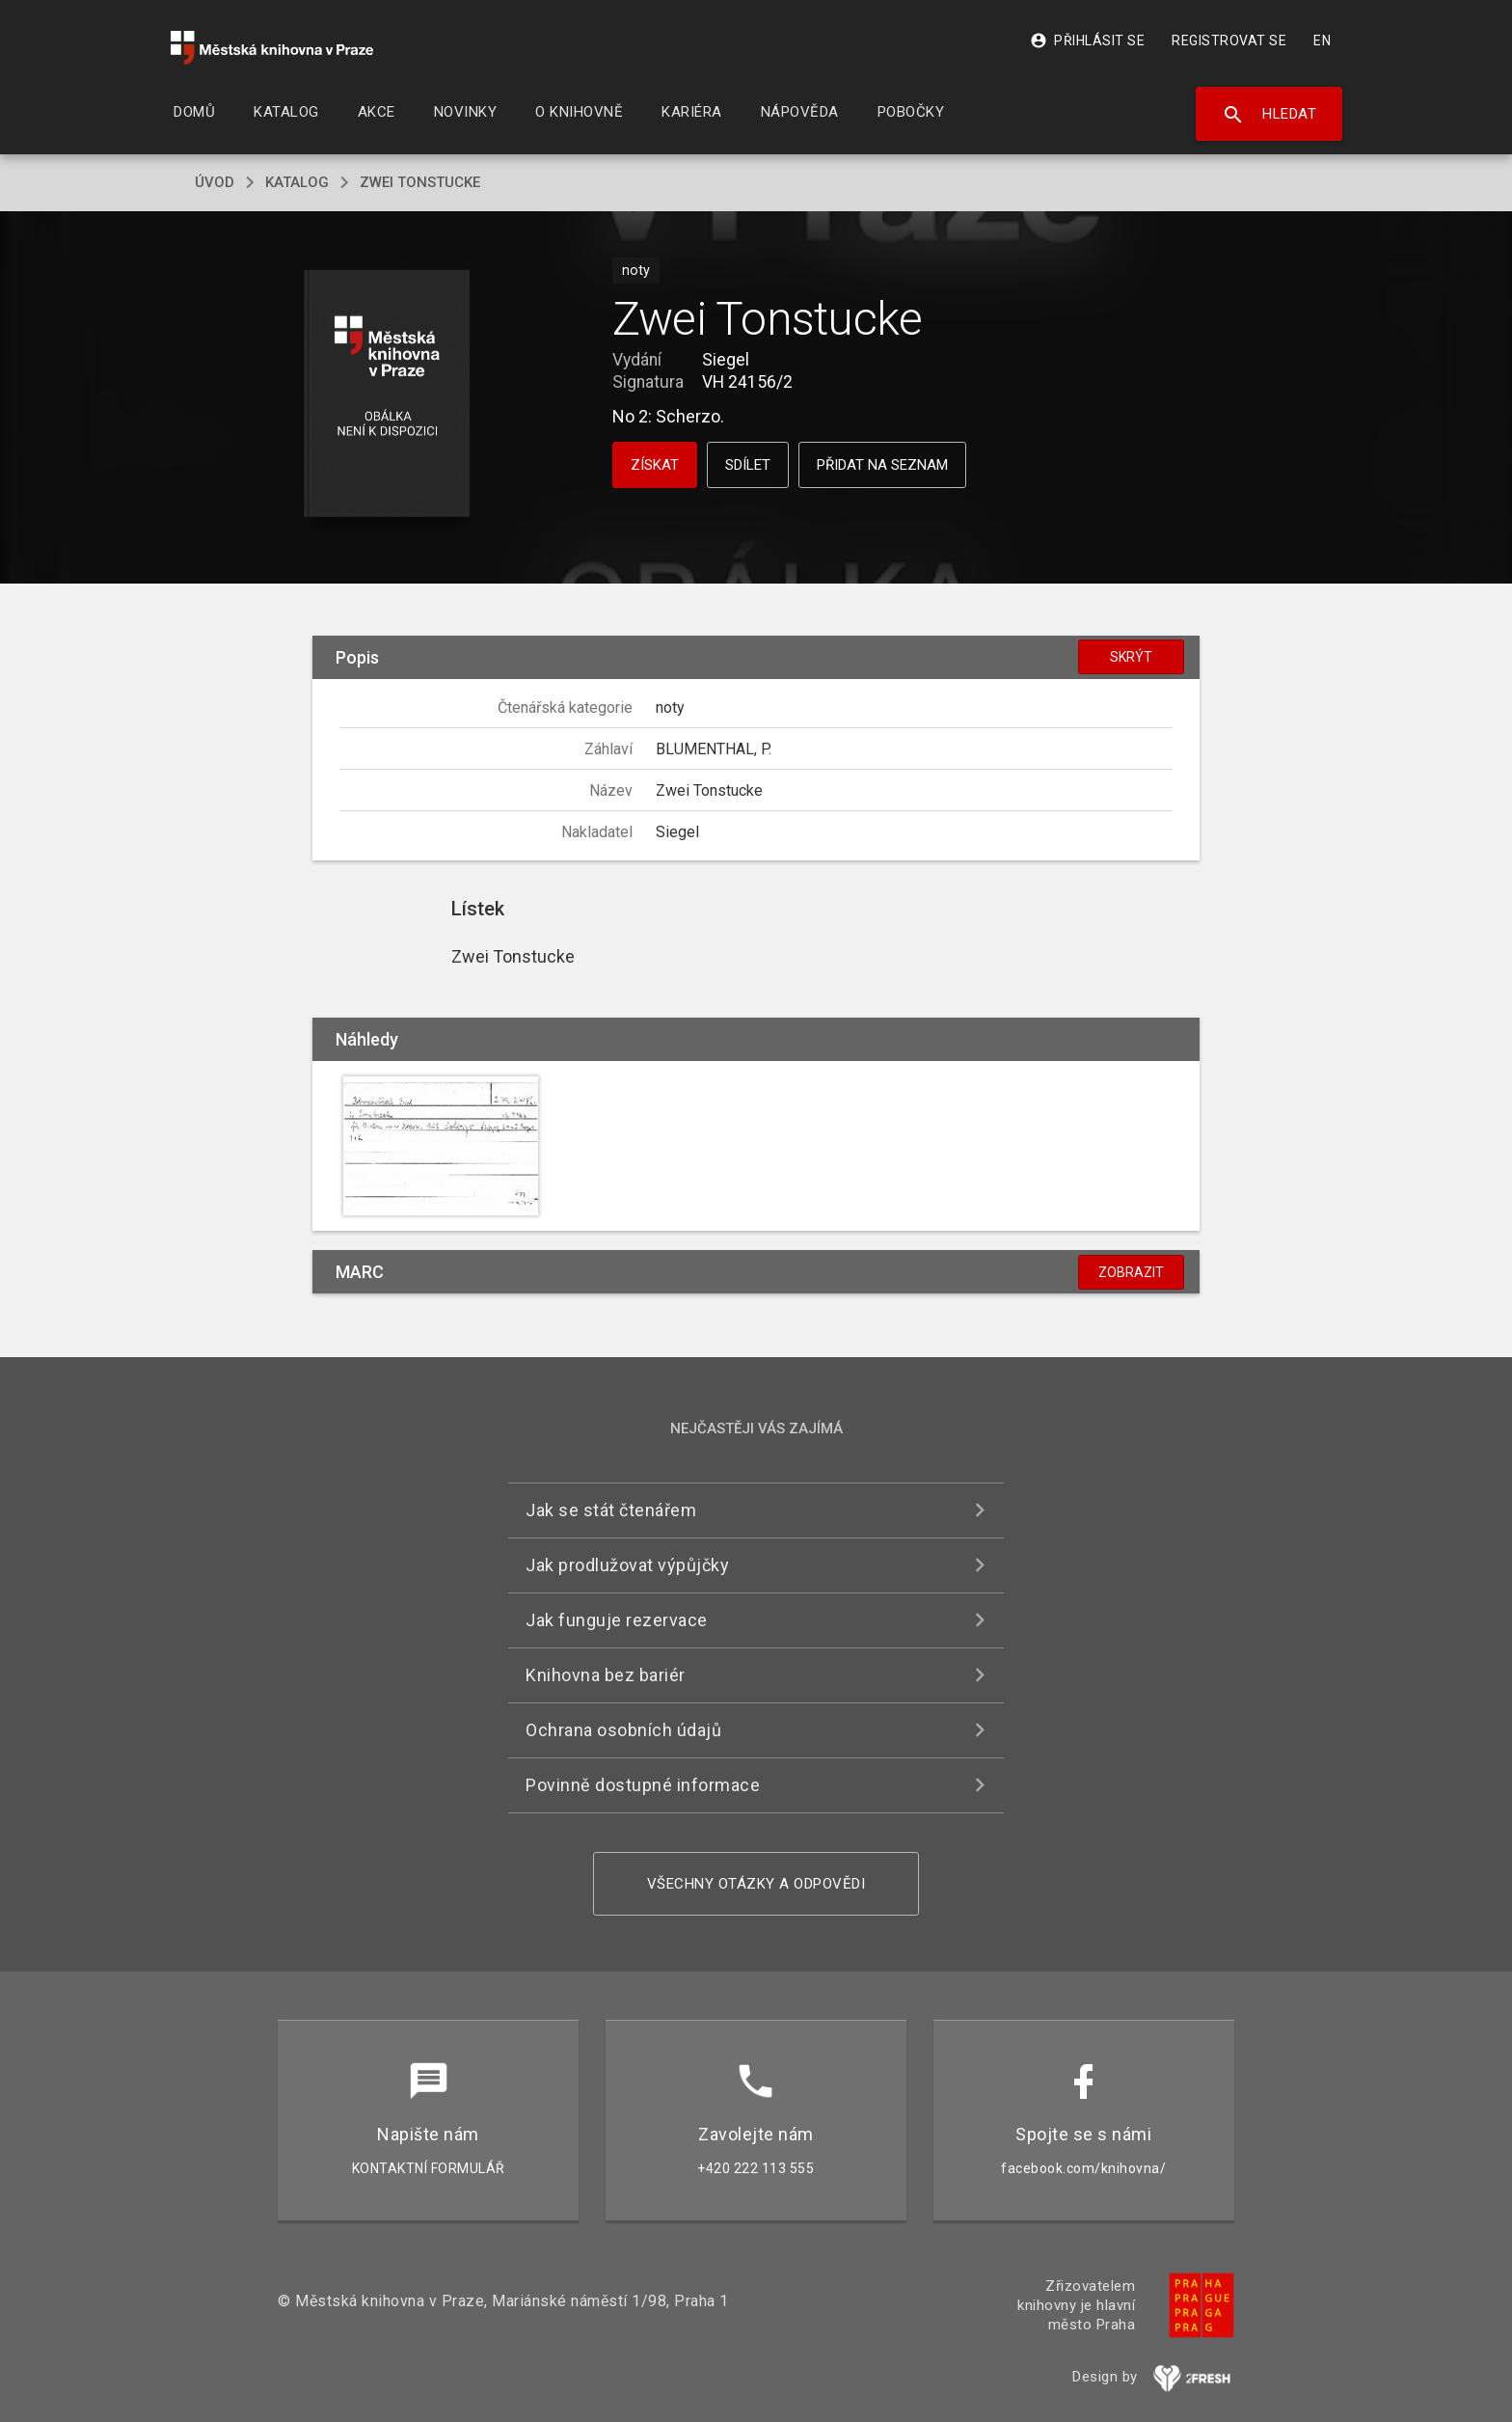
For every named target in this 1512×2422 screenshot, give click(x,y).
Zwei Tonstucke (420, 182)
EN (1322, 40)
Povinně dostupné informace (643, 1785)
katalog (297, 182)
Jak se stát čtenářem (611, 1510)
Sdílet (747, 465)
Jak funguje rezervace (617, 1620)
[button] (387, 395)
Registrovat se (1229, 40)
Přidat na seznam (882, 465)
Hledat (1269, 114)
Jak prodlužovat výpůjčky (627, 1565)
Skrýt (1131, 657)
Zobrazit (1131, 1272)
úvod (214, 182)
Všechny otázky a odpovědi (756, 1883)
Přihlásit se (1087, 40)
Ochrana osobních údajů (623, 1730)
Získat (655, 465)
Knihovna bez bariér (606, 1675)
